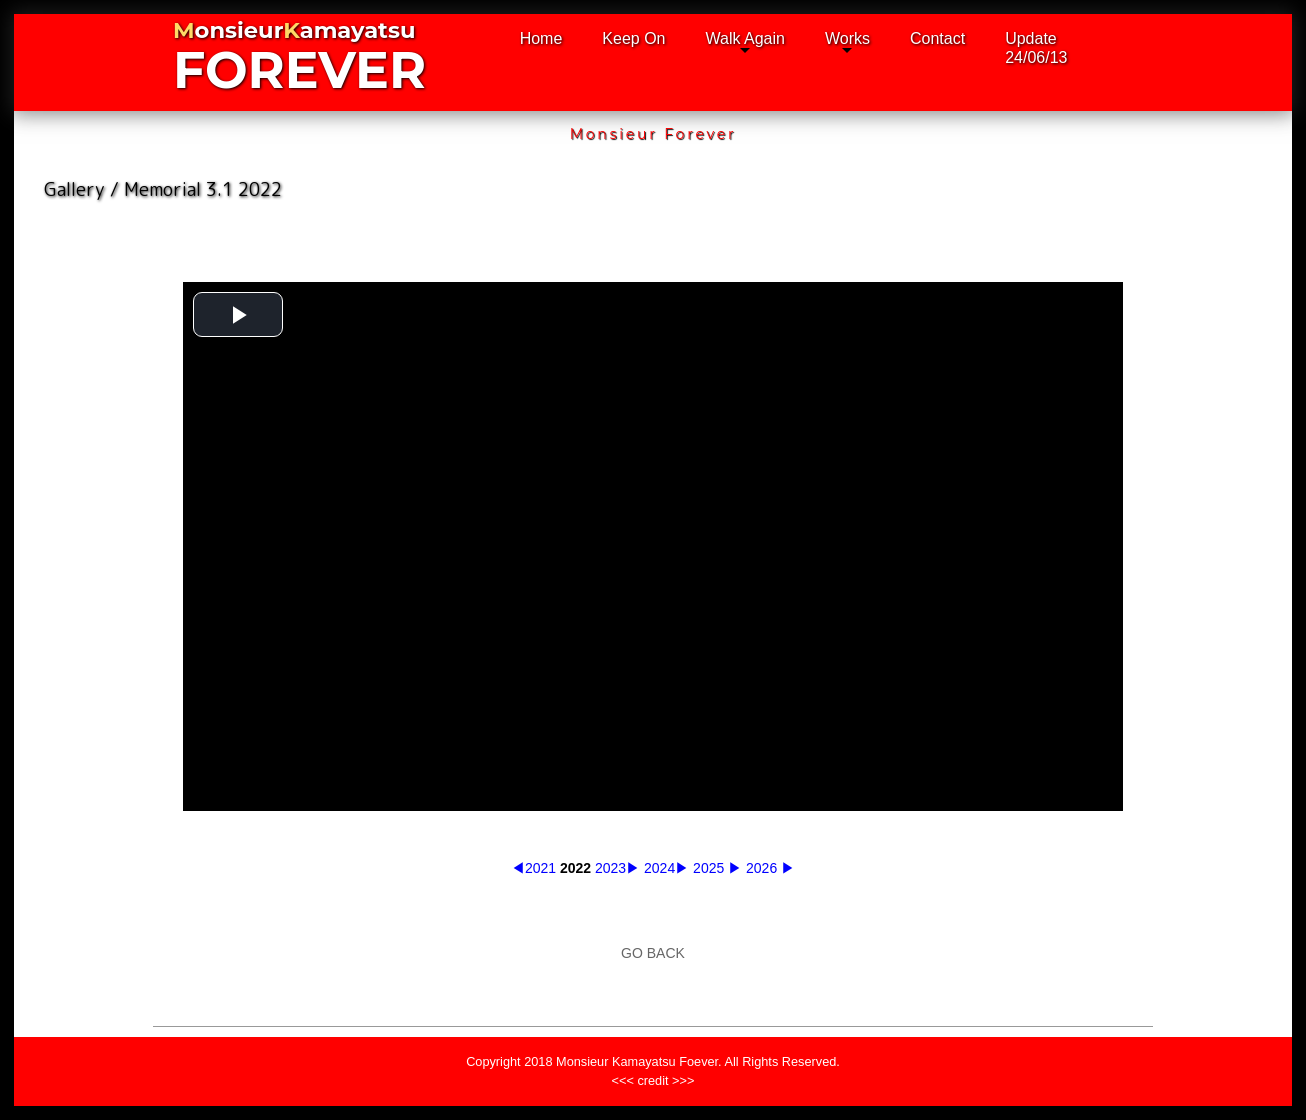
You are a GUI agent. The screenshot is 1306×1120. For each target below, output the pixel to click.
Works (847, 38)
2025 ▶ (717, 868)
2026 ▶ (770, 868)
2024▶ (666, 868)
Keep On (633, 38)
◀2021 (533, 868)
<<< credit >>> (653, 1095)
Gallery (74, 189)
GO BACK (653, 953)
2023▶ (617, 868)
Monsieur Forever (653, 134)
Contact (937, 38)
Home (541, 38)
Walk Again (745, 38)
